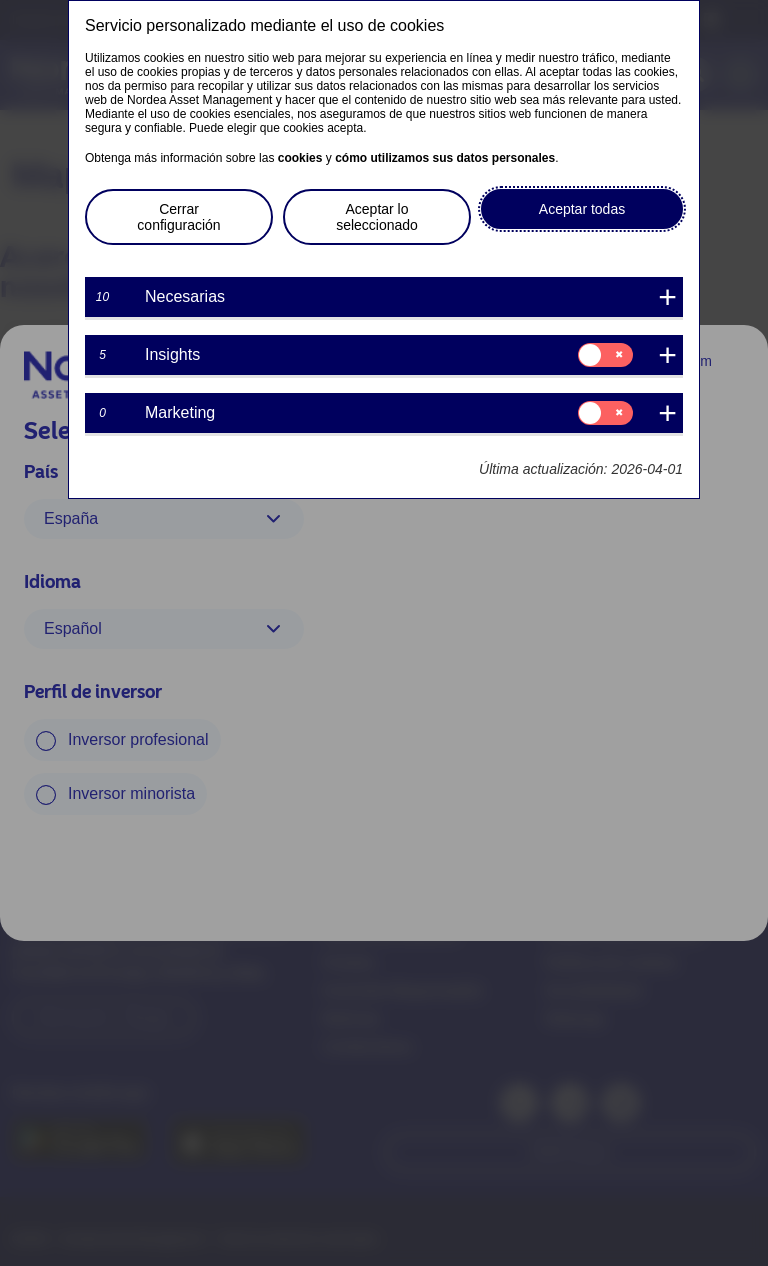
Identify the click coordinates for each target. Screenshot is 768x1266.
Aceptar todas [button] (582, 209)
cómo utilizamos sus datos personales (445, 158)
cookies (300, 158)
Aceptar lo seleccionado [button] (377, 217)
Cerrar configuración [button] (178, 217)
